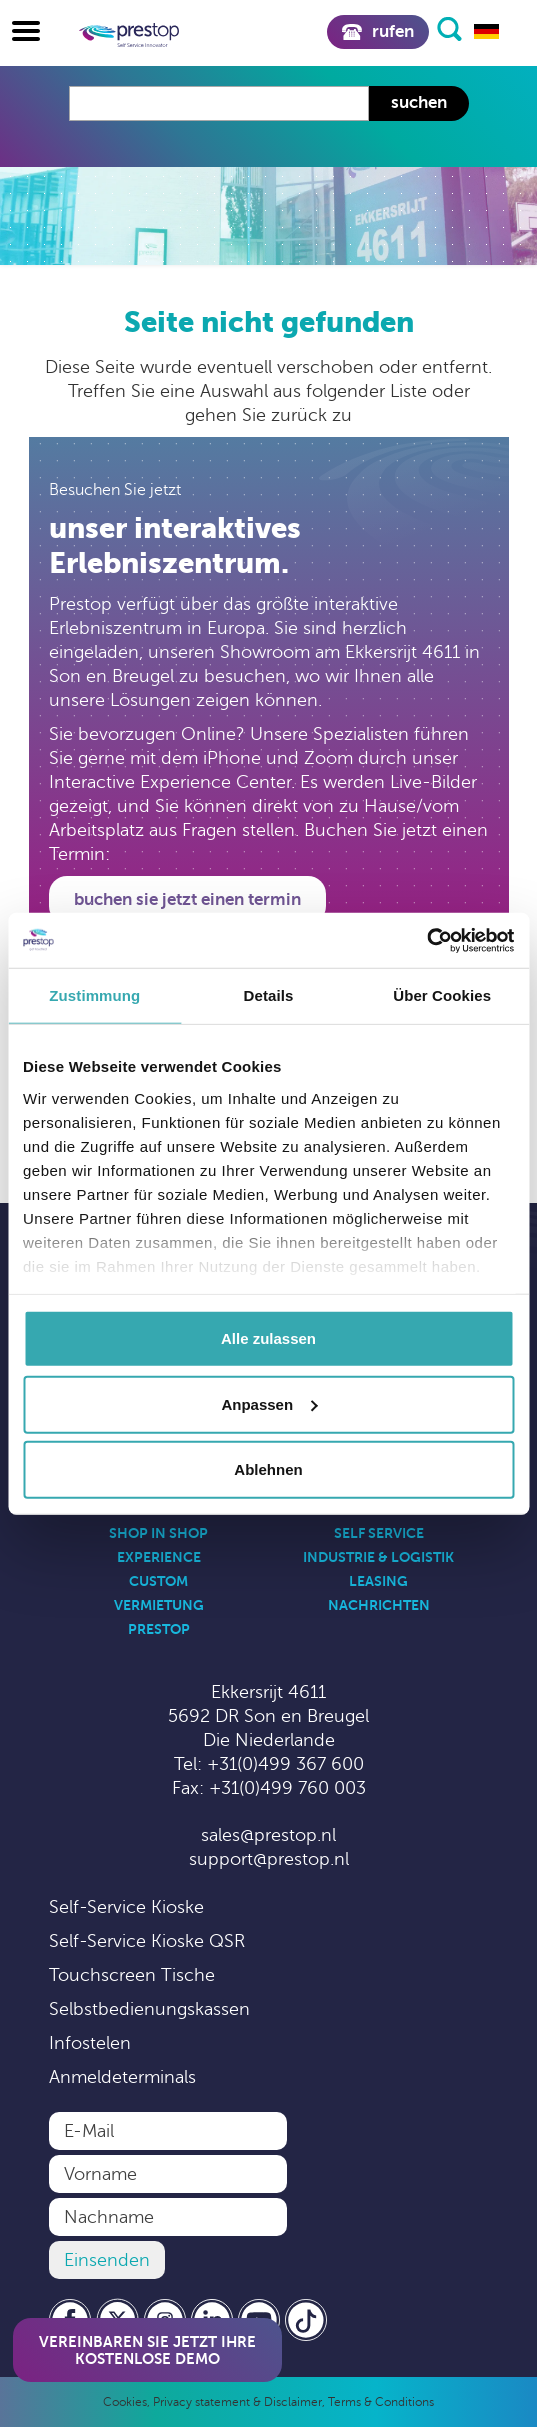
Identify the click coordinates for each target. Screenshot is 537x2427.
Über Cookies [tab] (442, 995)
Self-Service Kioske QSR (147, 1941)
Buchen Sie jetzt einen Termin (187, 899)
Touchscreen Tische (132, 1975)
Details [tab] (269, 995)
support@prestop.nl (269, 1859)
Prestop (159, 1629)
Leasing (378, 1581)
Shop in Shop (158, 1533)
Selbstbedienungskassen (149, 2009)
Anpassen (269, 1403)
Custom (158, 1581)
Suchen (419, 102)
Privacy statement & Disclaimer (237, 2402)
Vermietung (159, 1605)
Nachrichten (379, 1605)
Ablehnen (268, 1469)
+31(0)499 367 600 (285, 1764)
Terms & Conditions (381, 2402)
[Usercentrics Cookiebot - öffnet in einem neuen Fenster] (426, 940)
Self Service (379, 1533)
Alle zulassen (268, 1338)
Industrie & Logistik (378, 1557)
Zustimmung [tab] (94, 995)
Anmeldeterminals (122, 2077)
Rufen (377, 31)
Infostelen (90, 2043)
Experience (159, 1557)
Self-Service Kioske (126, 1907)
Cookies (125, 2402)
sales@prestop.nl (268, 1835)
